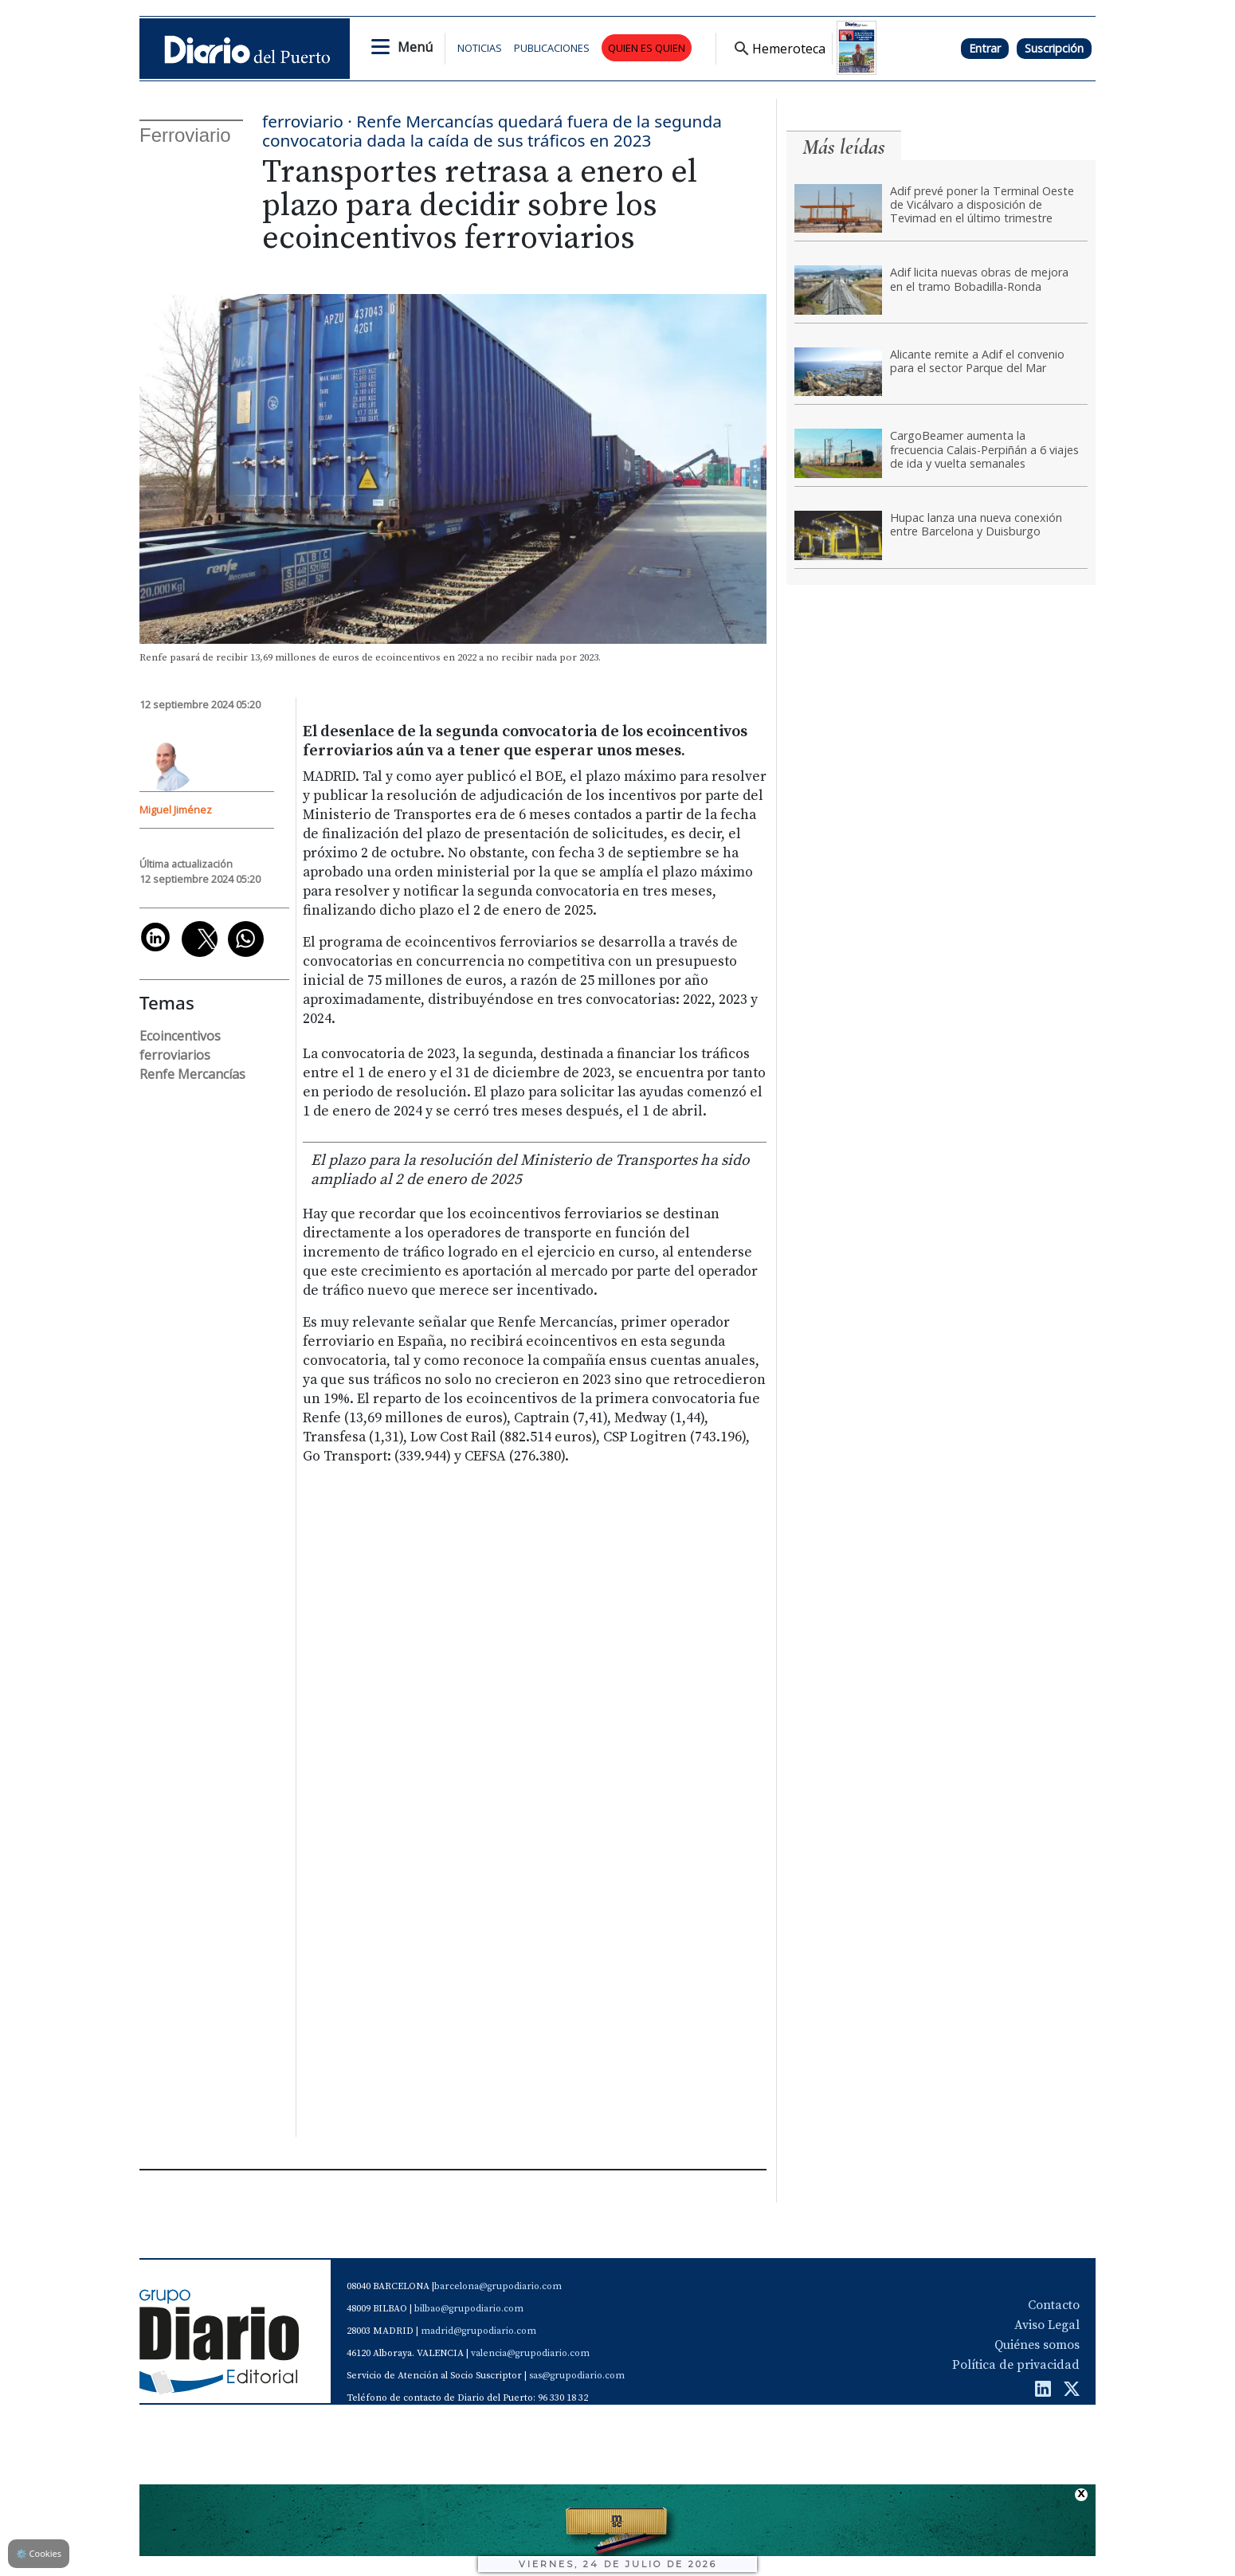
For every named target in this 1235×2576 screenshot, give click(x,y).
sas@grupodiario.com (577, 2376)
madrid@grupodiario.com (478, 2331)
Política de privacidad (1016, 2365)
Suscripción (1054, 48)
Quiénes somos (1037, 2345)
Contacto (1054, 2305)
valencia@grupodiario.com (530, 2353)
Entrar (985, 48)
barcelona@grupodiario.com (498, 2286)
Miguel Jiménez (175, 809)
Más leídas (843, 147)
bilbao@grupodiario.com (468, 2309)
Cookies (38, 2553)
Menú (415, 47)
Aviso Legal (1047, 2325)
